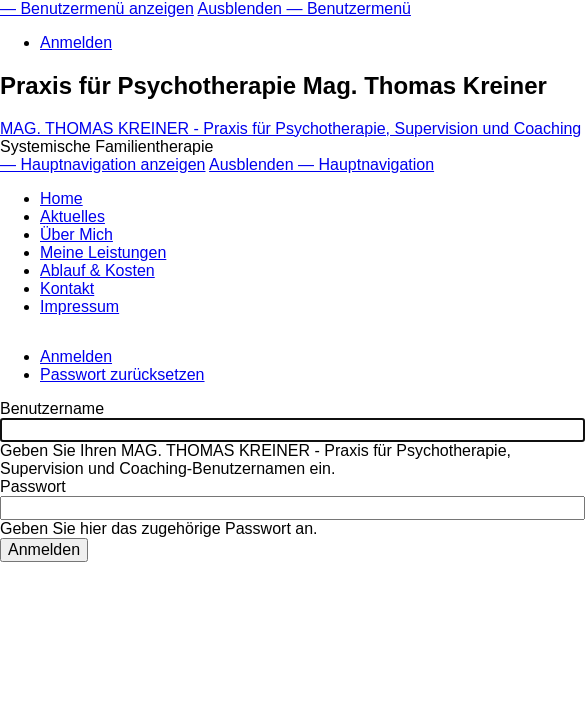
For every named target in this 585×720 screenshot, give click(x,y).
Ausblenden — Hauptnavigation (321, 164)
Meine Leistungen (103, 252)
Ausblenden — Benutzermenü (303, 8)
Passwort (33, 486)
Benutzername (52, 408)
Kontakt (67, 288)
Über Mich (76, 234)
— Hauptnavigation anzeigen (102, 164)
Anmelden (76, 42)
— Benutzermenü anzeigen (97, 8)
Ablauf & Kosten (97, 270)
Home (61, 198)
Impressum (79, 306)
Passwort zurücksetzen (122, 374)
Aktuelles (72, 216)
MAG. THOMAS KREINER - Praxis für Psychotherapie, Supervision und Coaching (290, 128)
